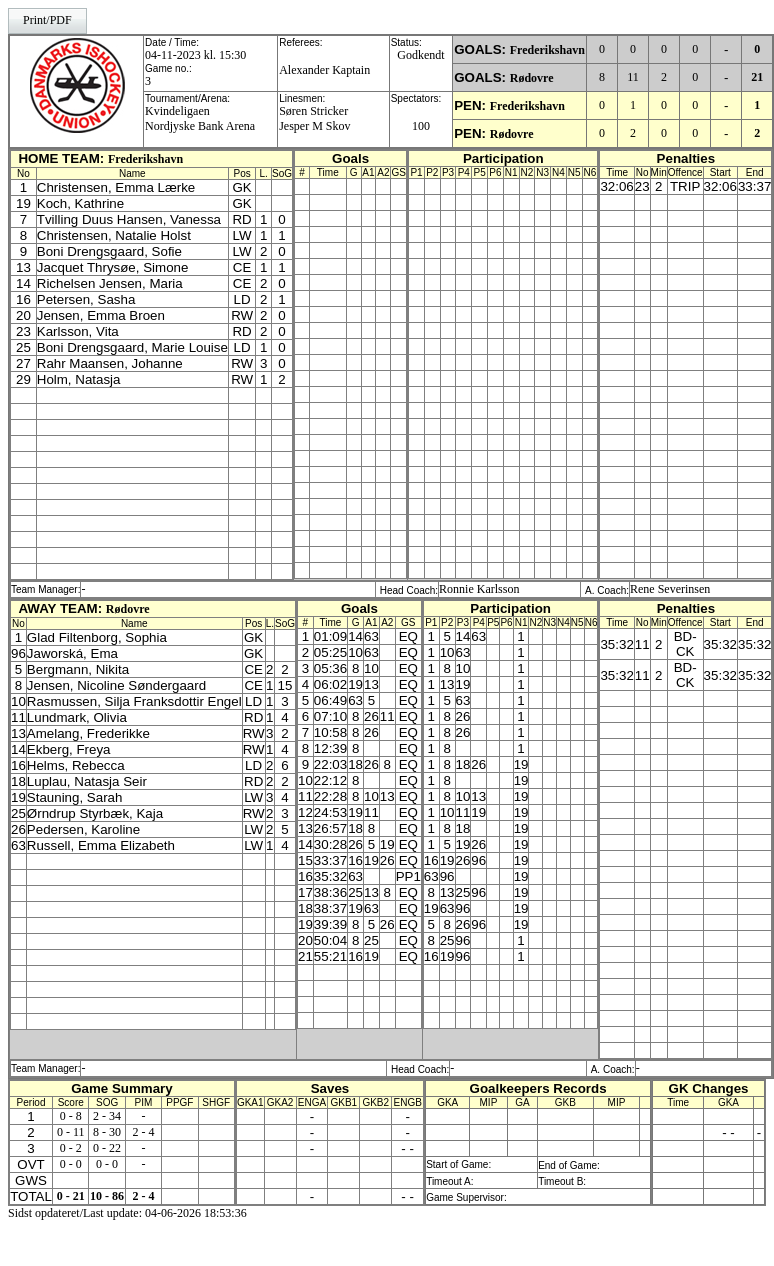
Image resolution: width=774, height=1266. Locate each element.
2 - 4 (143, 1132)
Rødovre (532, 78)
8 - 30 (107, 1132)
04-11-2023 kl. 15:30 (195, 55)
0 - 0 (71, 1164)
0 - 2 (71, 1148)
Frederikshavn (547, 50)
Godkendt (420, 55)
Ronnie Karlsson (479, 589)
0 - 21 (71, 1196)
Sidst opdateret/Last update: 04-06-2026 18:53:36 (127, 1213)
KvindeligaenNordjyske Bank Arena (200, 118)
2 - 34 (107, 1116)
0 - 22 (107, 1148)
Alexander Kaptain (324, 70)
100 (421, 126)
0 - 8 (71, 1116)
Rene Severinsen (670, 589)
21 (757, 77)
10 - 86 (107, 1196)
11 (633, 77)
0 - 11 (71, 1132)
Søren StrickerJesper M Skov (314, 118)
